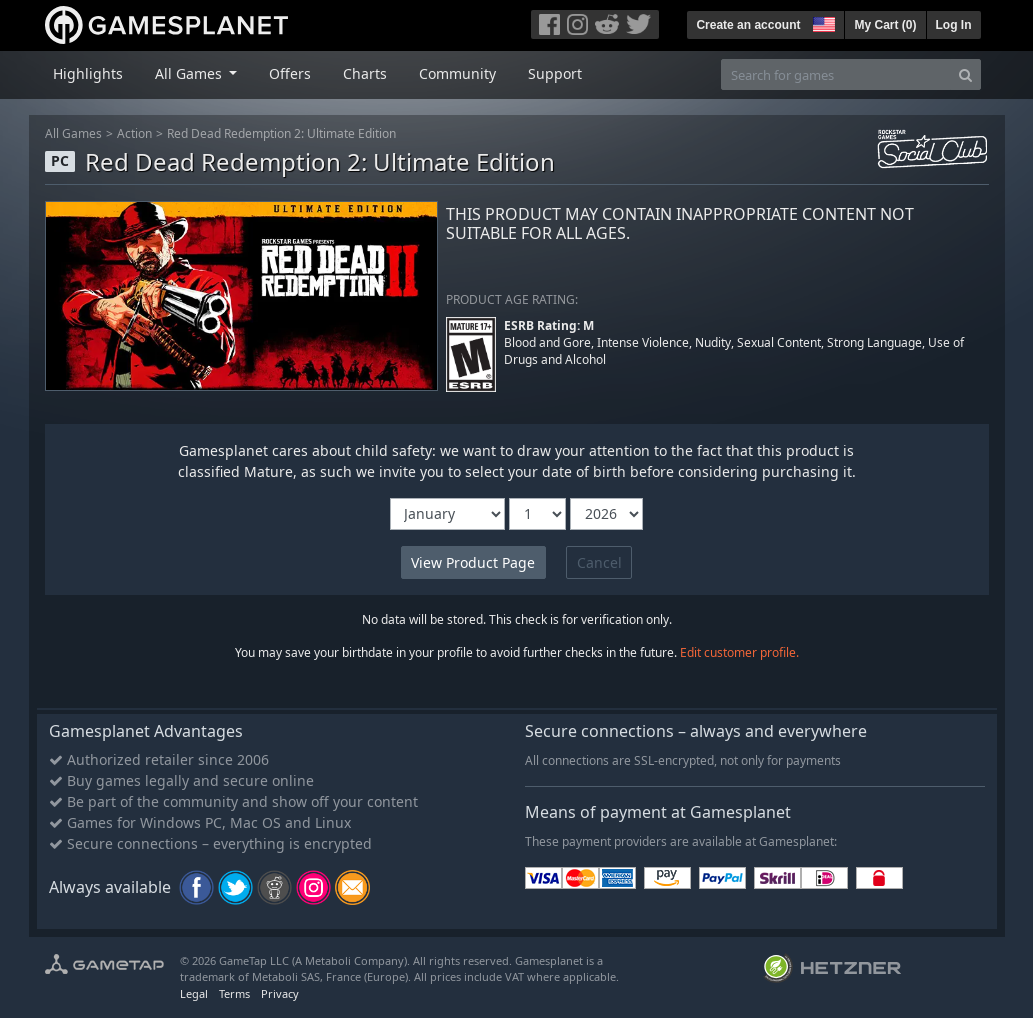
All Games (73, 133)
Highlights (88, 73)
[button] (822, 22)
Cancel (599, 562)
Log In (954, 25)
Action (134, 133)
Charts (365, 73)
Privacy (280, 993)
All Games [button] (190, 73)
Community (457, 73)
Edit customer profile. (739, 652)
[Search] (965, 74)
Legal (194, 993)
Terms (234, 993)
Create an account (748, 25)
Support (555, 73)
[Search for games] (836, 74)
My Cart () (885, 25)
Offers (290, 73)
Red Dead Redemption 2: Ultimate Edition (281, 133)
